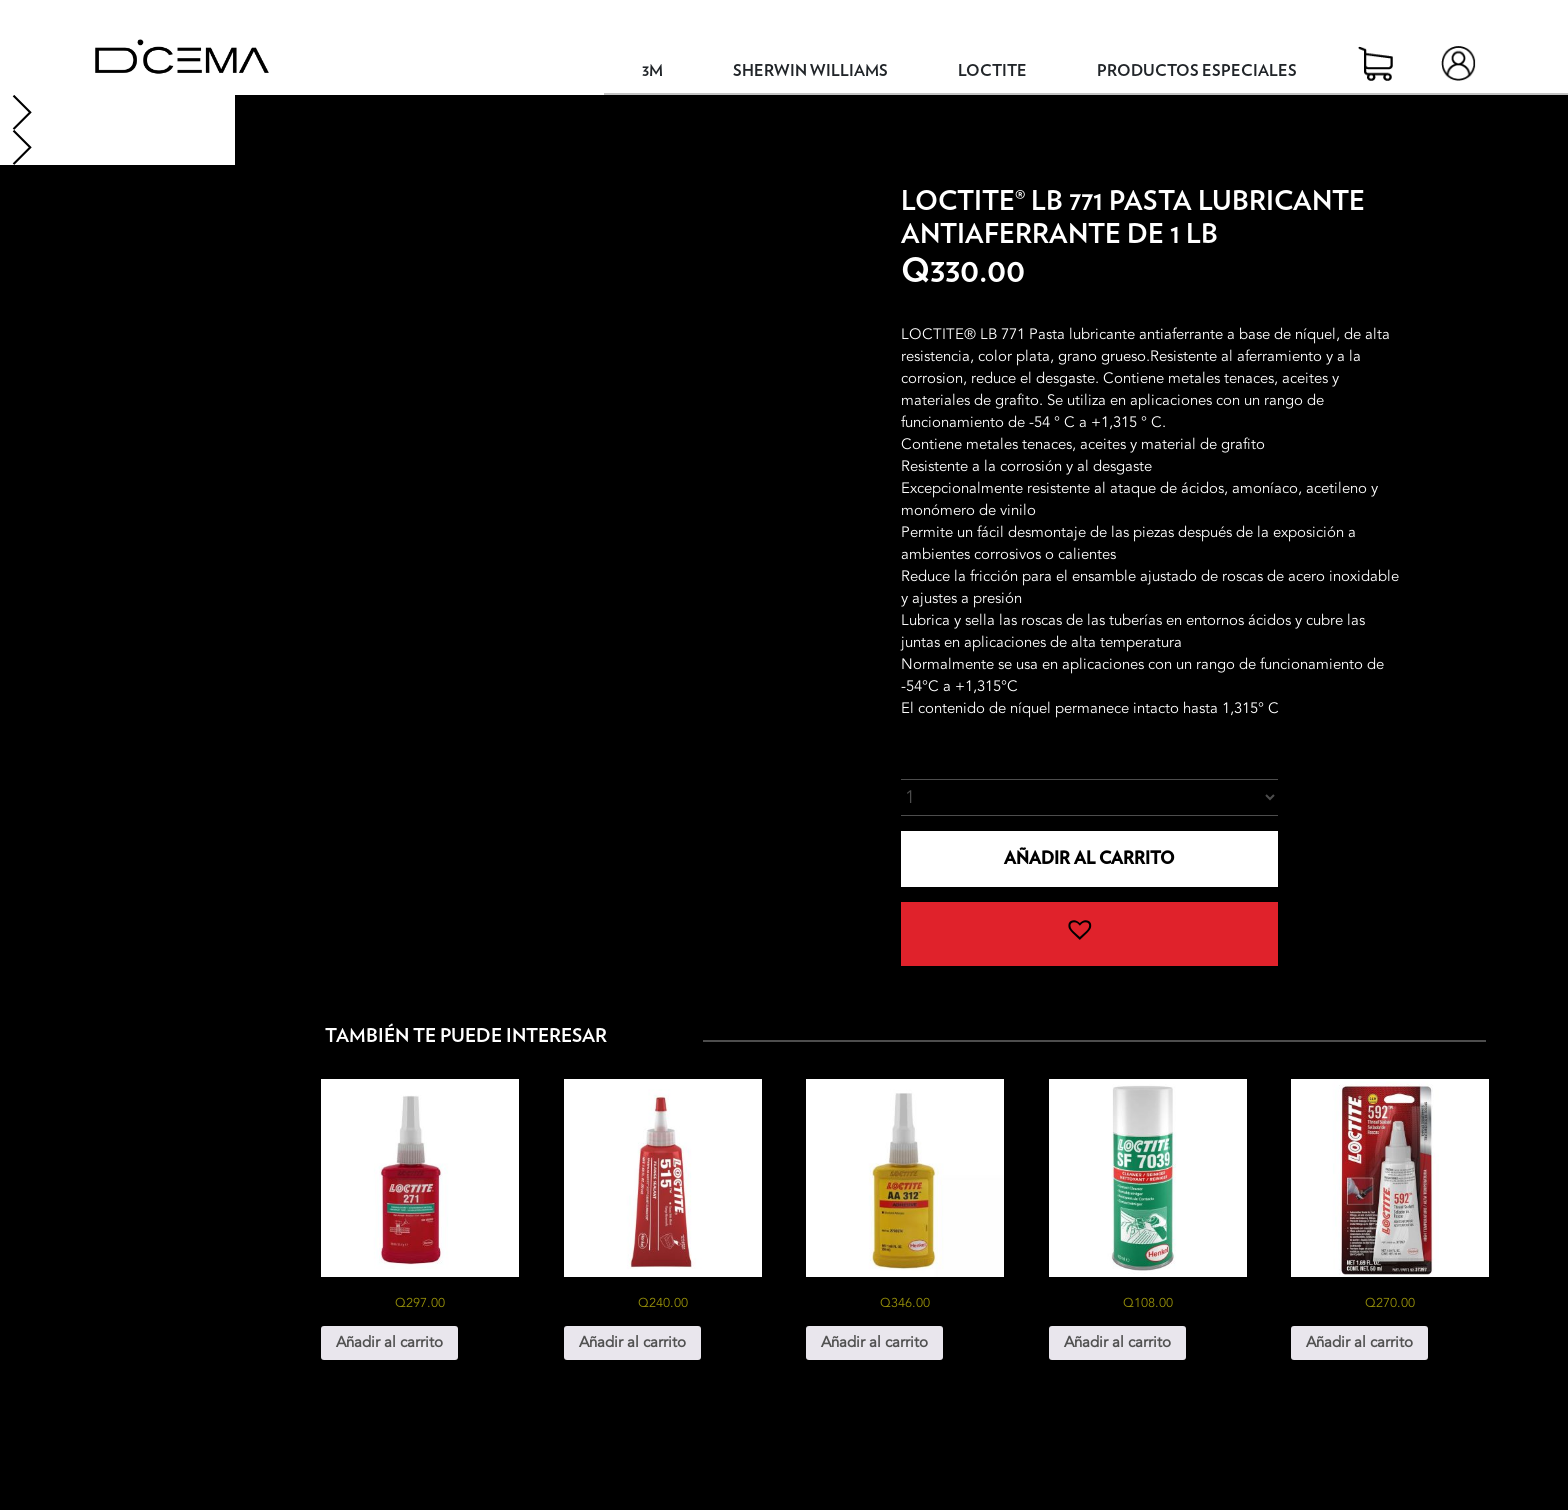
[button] (1089, 934)
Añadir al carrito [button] (389, 1342)
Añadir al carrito (1089, 858)
